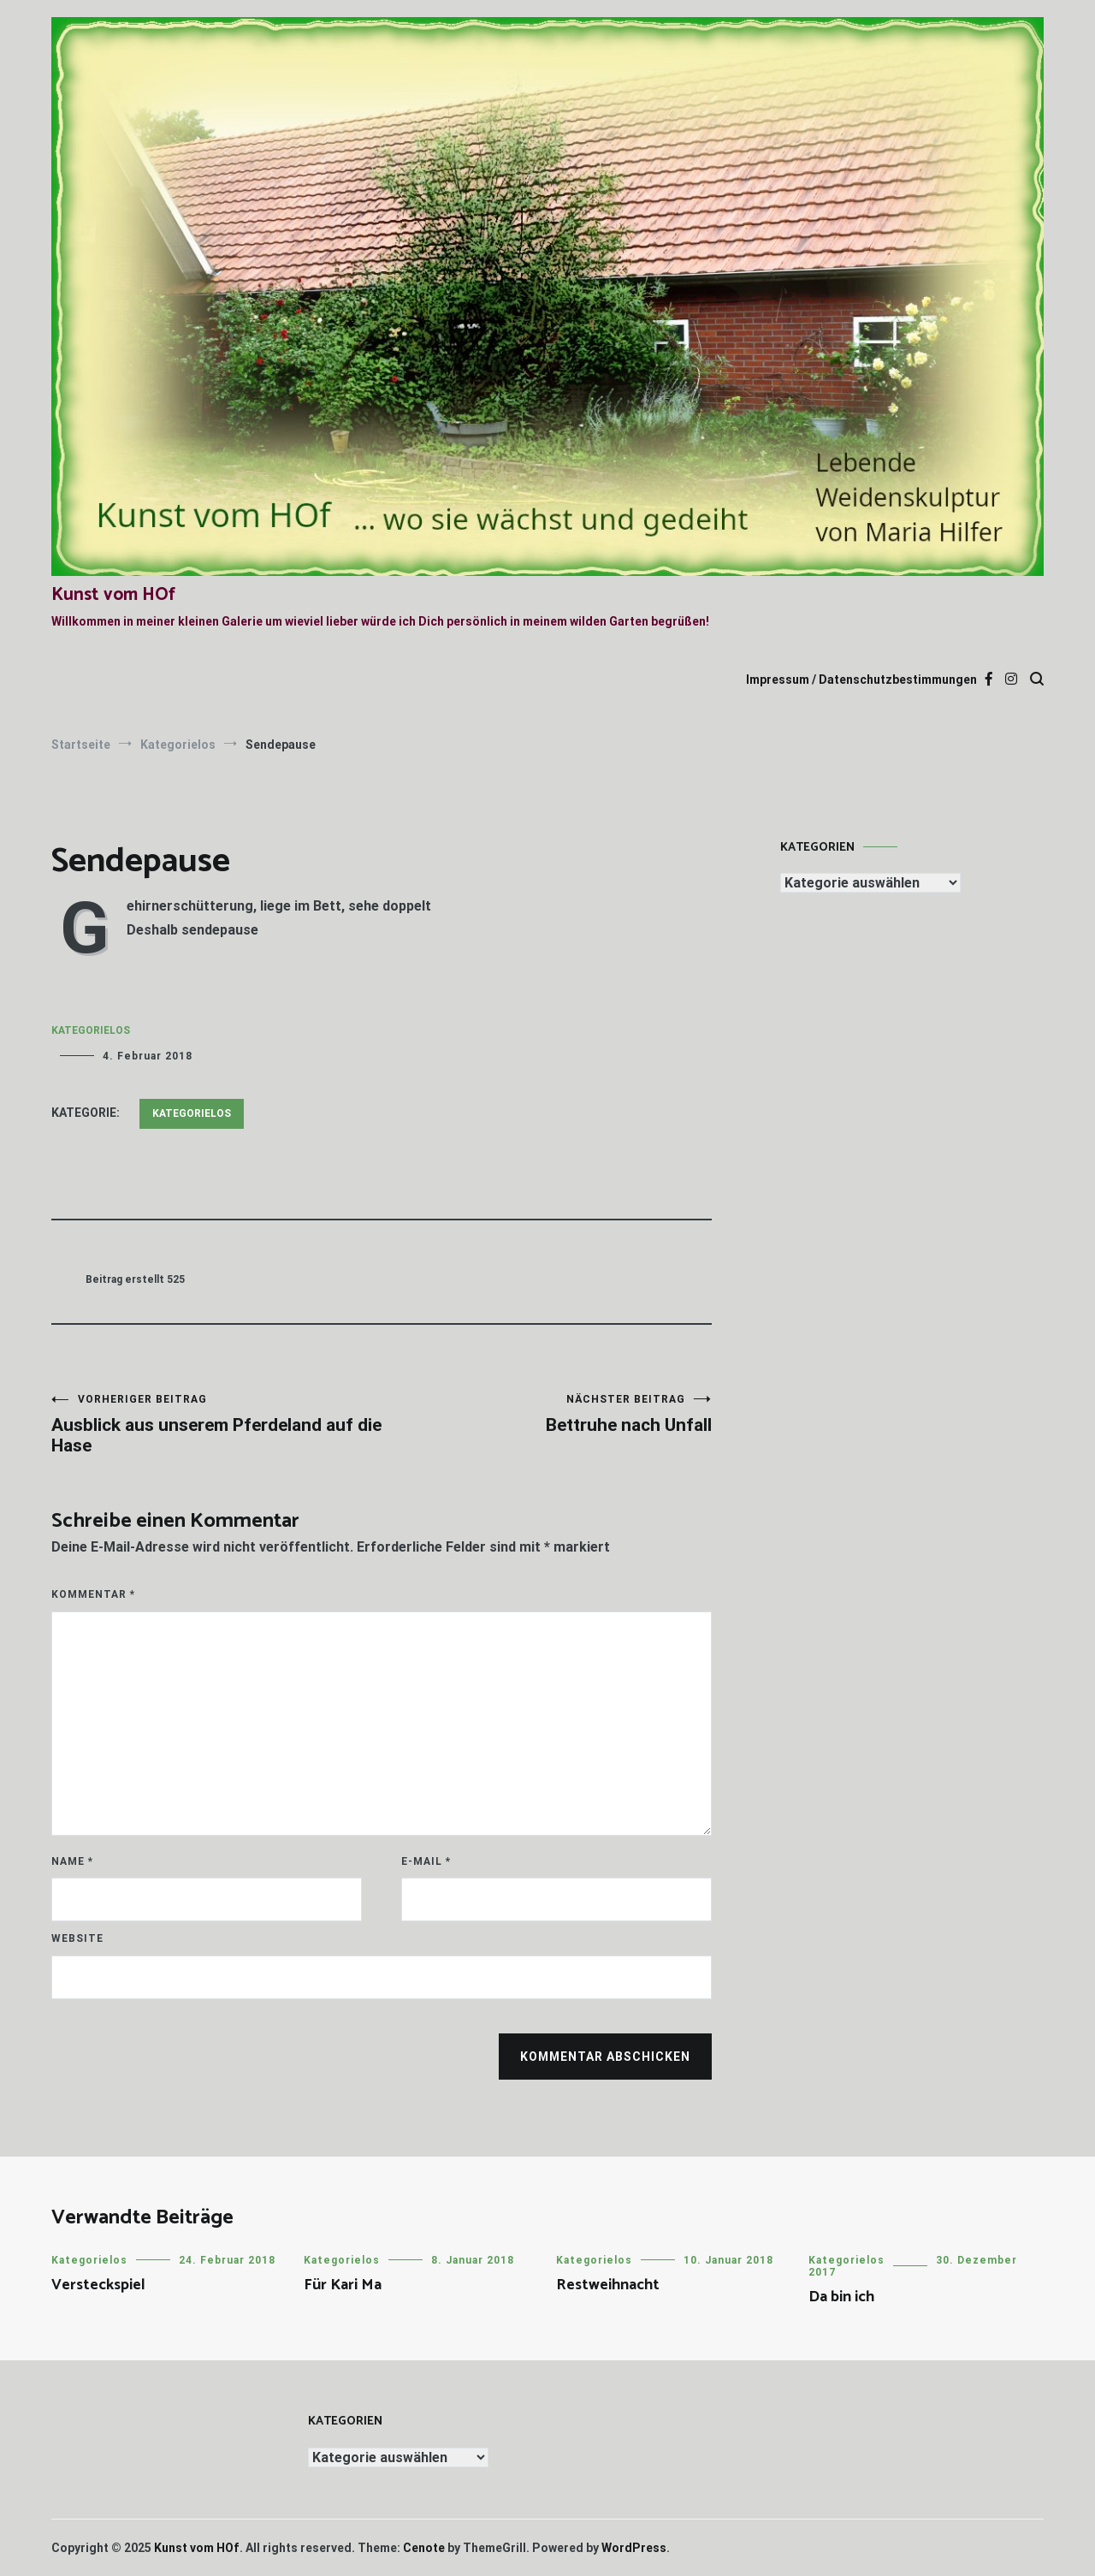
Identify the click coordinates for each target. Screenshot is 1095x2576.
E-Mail (426, 1861)
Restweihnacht (608, 2285)
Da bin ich (841, 2297)
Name (72, 1861)
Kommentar (93, 1594)
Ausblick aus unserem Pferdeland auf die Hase (216, 1424)
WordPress (633, 2548)
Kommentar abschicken (605, 2056)
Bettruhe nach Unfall (547, 1414)
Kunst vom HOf (113, 594)
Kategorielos (90, 1030)
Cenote (424, 2548)
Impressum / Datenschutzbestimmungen (861, 679)
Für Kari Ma (343, 2285)
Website (77, 1938)
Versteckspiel (98, 2285)
